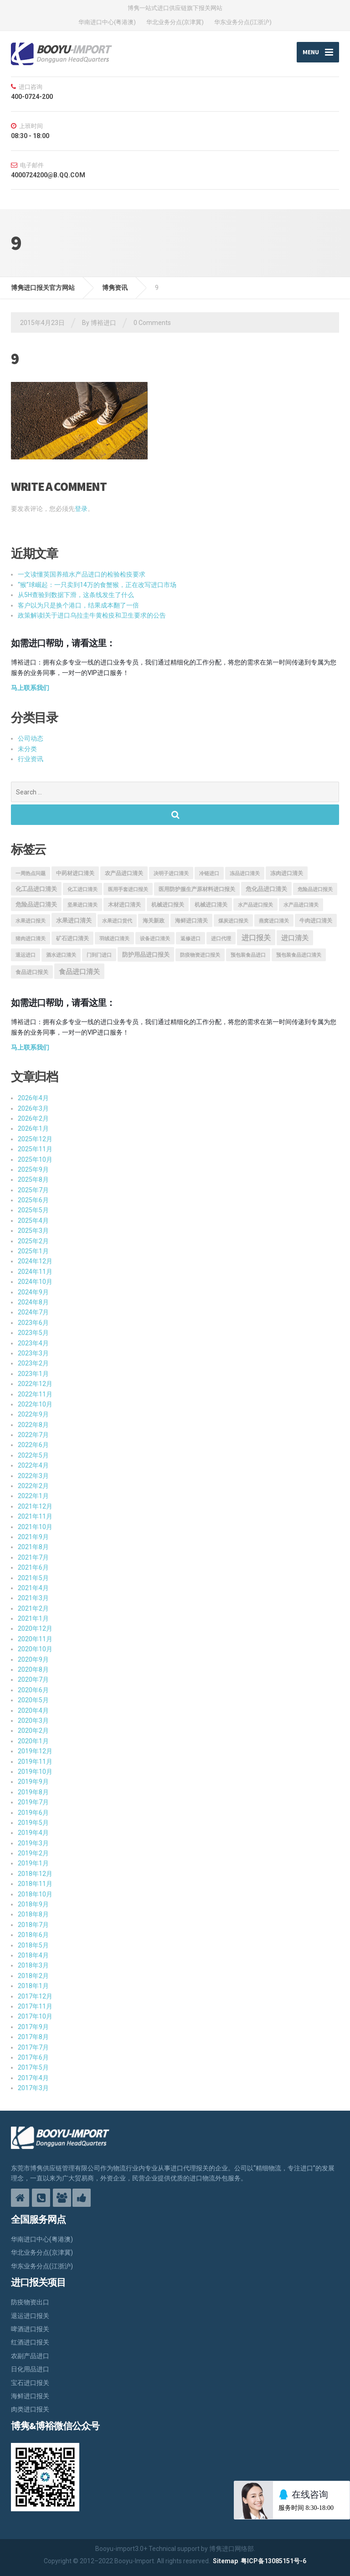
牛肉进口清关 (315, 921)
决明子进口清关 (171, 873)
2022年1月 (33, 1496)
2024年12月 (35, 1261)
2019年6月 (33, 1812)
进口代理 (221, 939)
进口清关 (295, 938)
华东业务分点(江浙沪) (243, 22)
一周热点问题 (30, 873)
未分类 (27, 748)
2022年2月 (33, 1485)
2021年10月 (35, 1526)
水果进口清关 (74, 920)
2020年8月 (33, 1669)
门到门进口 (99, 955)
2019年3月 (33, 1843)
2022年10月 (35, 1404)
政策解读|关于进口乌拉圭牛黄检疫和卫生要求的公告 (92, 615)
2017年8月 (33, 2037)
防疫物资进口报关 (200, 955)
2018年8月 (33, 1914)
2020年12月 (35, 1629)
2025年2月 (33, 1241)
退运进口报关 (30, 2315)
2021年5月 (33, 1578)
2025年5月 (33, 1210)
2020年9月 (33, 1659)
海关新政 (154, 921)
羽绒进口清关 (114, 939)
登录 (81, 508)
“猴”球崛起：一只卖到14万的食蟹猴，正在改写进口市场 (97, 584)
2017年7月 (33, 2047)
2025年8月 (33, 1180)
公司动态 (30, 738)
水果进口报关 (30, 921)
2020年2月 (33, 1731)
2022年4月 (33, 1465)
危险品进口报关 (315, 889)
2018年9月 (33, 1904)
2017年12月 (35, 1996)
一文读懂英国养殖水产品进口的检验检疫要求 (81, 574)
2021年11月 (35, 1516)
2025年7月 (33, 1190)
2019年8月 (33, 1792)
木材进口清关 (124, 905)
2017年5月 (33, 2067)
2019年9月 (33, 1782)
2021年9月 (33, 1536)
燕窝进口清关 (274, 921)
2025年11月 (35, 1149)
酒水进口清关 (61, 955)
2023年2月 (33, 1363)
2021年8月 (33, 1547)
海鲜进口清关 (191, 921)
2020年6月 (33, 1690)
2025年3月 (33, 1231)
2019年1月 (33, 1863)
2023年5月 (33, 1333)
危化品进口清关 (266, 889)
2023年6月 (33, 1322)
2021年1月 (33, 1618)
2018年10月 (35, 1894)
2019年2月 (33, 1853)
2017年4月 (33, 2077)
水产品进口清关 (301, 905)
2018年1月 (33, 1986)
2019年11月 (35, 1761)
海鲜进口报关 (30, 2396)
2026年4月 (33, 1098)
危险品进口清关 (36, 905)
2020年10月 (35, 1649)
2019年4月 (33, 1833)
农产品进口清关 (124, 873)
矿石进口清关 (72, 938)
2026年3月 (33, 1108)
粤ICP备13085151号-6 (273, 2561)
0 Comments (152, 322)
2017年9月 (33, 2026)
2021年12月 (35, 1506)
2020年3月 (33, 1720)
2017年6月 (33, 2057)
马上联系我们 (30, 688)
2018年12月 (35, 1873)
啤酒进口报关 (30, 2329)
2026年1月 (33, 1129)
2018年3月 (33, 1965)
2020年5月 (33, 1700)
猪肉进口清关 (30, 939)
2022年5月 (33, 1455)
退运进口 (25, 955)
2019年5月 (33, 1822)
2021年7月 (33, 1557)
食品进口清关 (79, 972)
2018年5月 (33, 1945)
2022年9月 (33, 1414)
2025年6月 (33, 1200)
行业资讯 (30, 758)
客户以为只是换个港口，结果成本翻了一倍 (78, 605)
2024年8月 (33, 1302)
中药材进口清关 (75, 873)
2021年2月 (33, 1608)
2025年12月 (35, 1139)
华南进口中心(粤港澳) (107, 22)
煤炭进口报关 (233, 921)
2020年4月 (33, 1710)
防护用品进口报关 (146, 955)
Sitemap (225, 2561)
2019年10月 (35, 1771)
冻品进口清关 (245, 873)
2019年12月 (35, 1751)
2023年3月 (33, 1353)
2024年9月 (33, 1292)
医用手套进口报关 (128, 889)
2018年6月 (33, 1935)
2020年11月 (35, 1639)
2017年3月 (33, 2088)
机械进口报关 (167, 905)
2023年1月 (33, 1373)
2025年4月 (33, 1220)
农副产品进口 (30, 2356)
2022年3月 (33, 1475)
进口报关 (256, 937)
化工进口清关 (82, 889)
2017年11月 (35, 2006)
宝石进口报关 (30, 2382)
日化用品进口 (30, 2369)
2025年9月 (33, 1169)
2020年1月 (33, 1741)
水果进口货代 (117, 921)
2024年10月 (35, 1282)
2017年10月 (35, 2016)
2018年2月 (33, 1975)
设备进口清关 (155, 939)
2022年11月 (35, 1394)
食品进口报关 (31, 972)
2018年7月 (33, 1924)
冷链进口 (209, 873)
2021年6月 (33, 1567)
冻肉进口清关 (286, 873)
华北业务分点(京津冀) (175, 22)
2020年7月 (33, 1680)
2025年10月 (35, 1159)
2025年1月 (33, 1251)
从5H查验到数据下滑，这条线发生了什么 (76, 595)
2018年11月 (35, 1884)
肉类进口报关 (30, 2409)
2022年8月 (33, 1424)
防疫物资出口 (30, 2302)
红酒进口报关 (30, 2342)
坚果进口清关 (82, 905)
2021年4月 (33, 1588)
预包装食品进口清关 (298, 955)
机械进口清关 (211, 905)
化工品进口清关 (36, 889)
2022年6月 (33, 1445)
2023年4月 (33, 1343)
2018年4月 (33, 1955)
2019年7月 (33, 1802)
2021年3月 (33, 1598)
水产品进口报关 (255, 905)
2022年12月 (35, 1384)
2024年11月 (35, 1271)
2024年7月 (33, 1312)
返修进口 (190, 939)
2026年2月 (33, 1118)
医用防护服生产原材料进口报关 (197, 889)
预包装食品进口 (248, 955)
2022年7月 (33, 1434)
